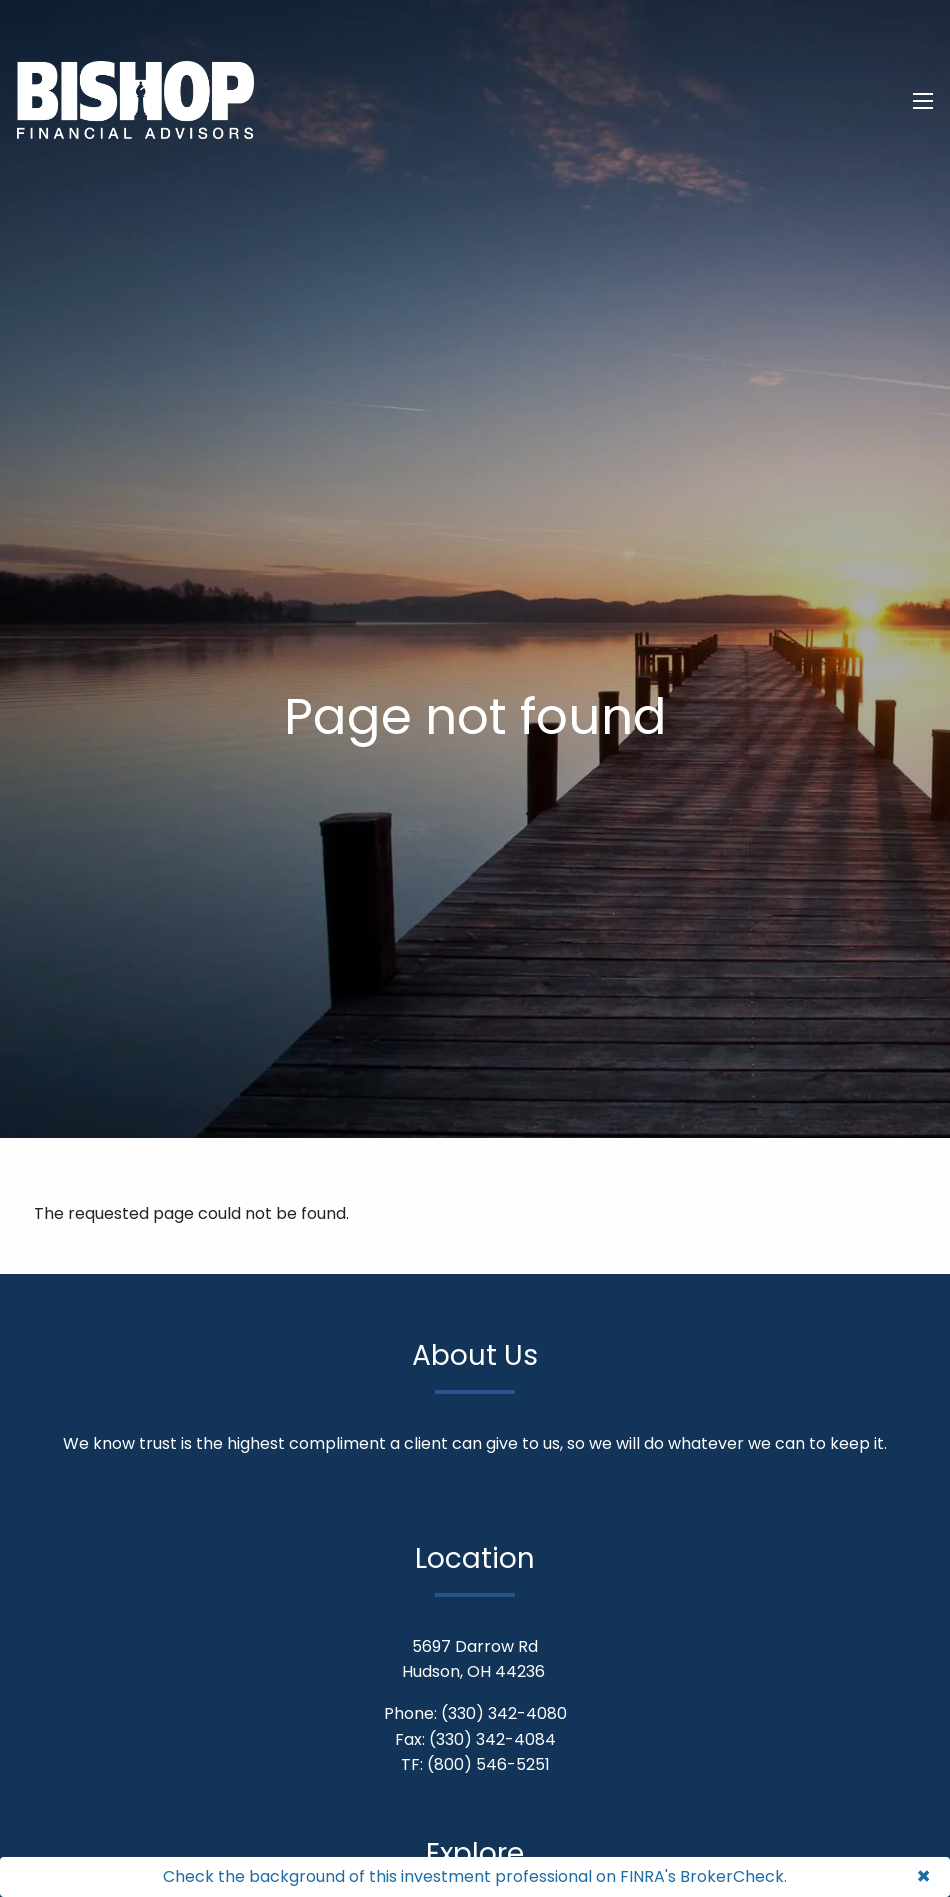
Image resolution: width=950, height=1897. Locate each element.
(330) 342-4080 (504, 1713)
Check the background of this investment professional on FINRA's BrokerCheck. (475, 1876)
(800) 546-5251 (488, 1764)
